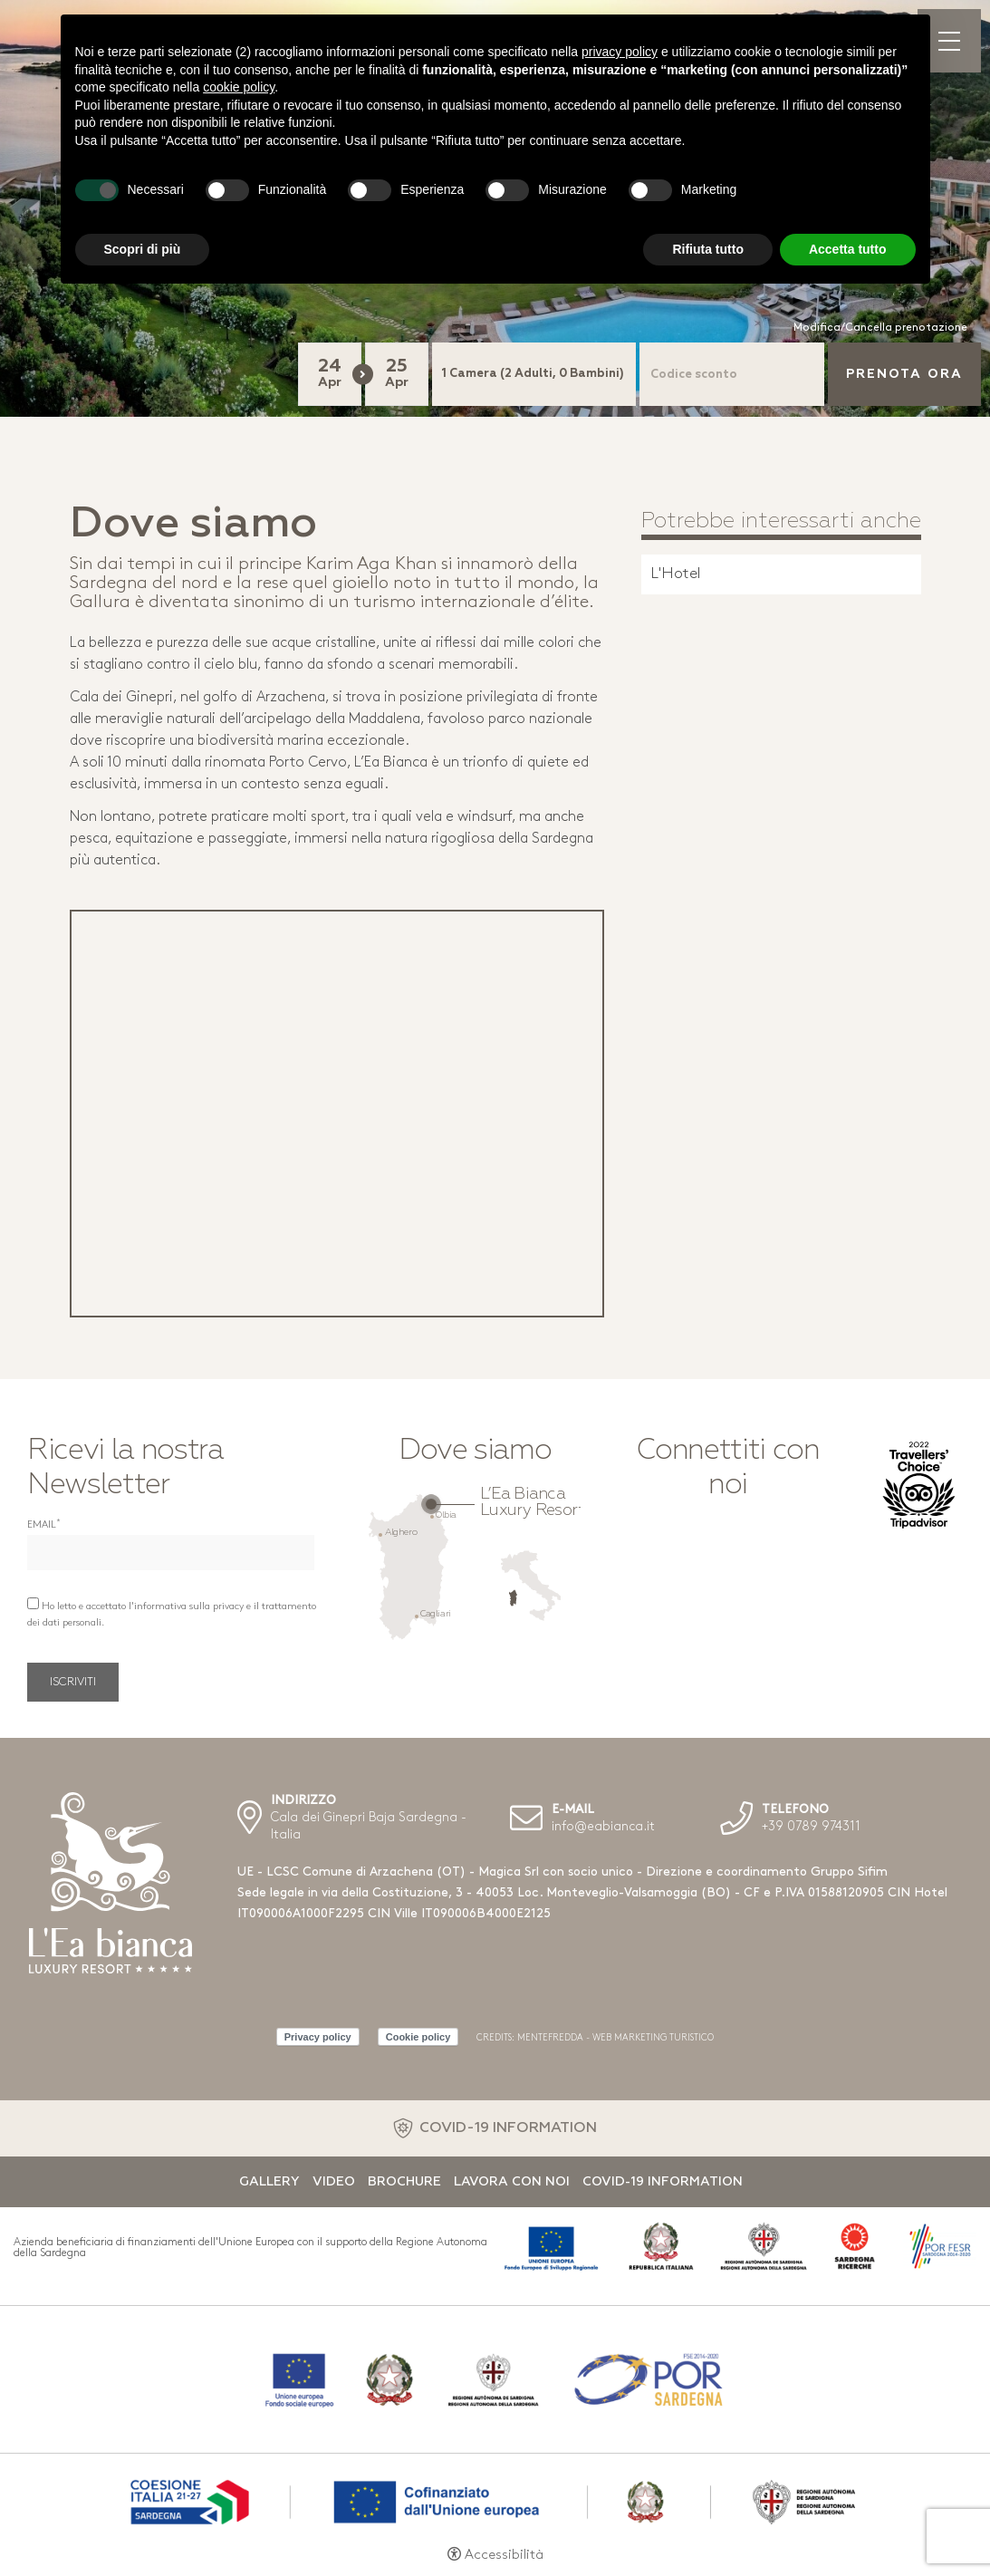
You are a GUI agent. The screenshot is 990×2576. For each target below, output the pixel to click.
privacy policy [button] (620, 51)
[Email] (170, 1552)
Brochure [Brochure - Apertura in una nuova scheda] (404, 2182)
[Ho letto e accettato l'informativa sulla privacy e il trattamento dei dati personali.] (33, 1603)
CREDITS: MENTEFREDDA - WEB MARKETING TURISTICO (595, 2038)
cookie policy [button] (238, 87)
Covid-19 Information (662, 2182)
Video (333, 2182)
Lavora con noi (512, 2182)
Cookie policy (418, 2036)
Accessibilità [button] (504, 2555)
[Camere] (534, 374)
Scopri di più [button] (142, 249)
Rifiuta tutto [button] (708, 249)
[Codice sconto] (731, 374)
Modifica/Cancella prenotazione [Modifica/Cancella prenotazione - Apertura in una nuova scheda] (880, 328)
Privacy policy (317, 2036)
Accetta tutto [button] (848, 249)
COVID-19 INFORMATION (508, 2128)
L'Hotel (675, 574)
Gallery (269, 2182)
